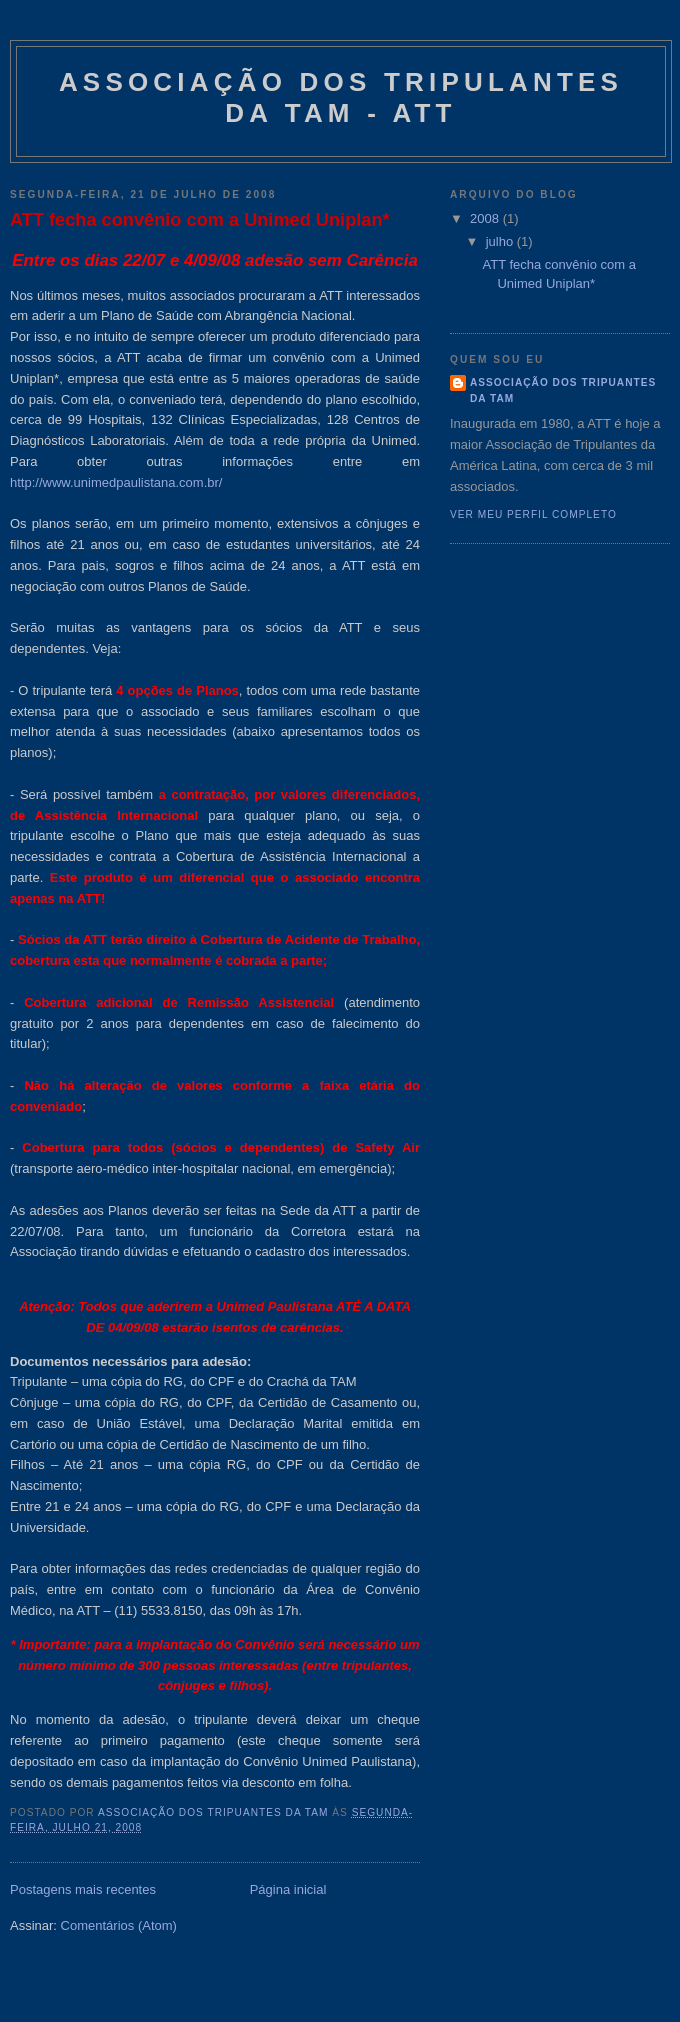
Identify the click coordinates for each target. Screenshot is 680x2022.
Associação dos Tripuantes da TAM (563, 390)
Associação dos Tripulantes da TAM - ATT (341, 97)
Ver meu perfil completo (533, 514)
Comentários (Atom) (119, 1925)
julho (501, 241)
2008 (486, 218)
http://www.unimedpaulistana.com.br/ (116, 482)
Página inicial (288, 1889)
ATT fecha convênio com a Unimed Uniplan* (200, 220)
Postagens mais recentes (83, 1889)
